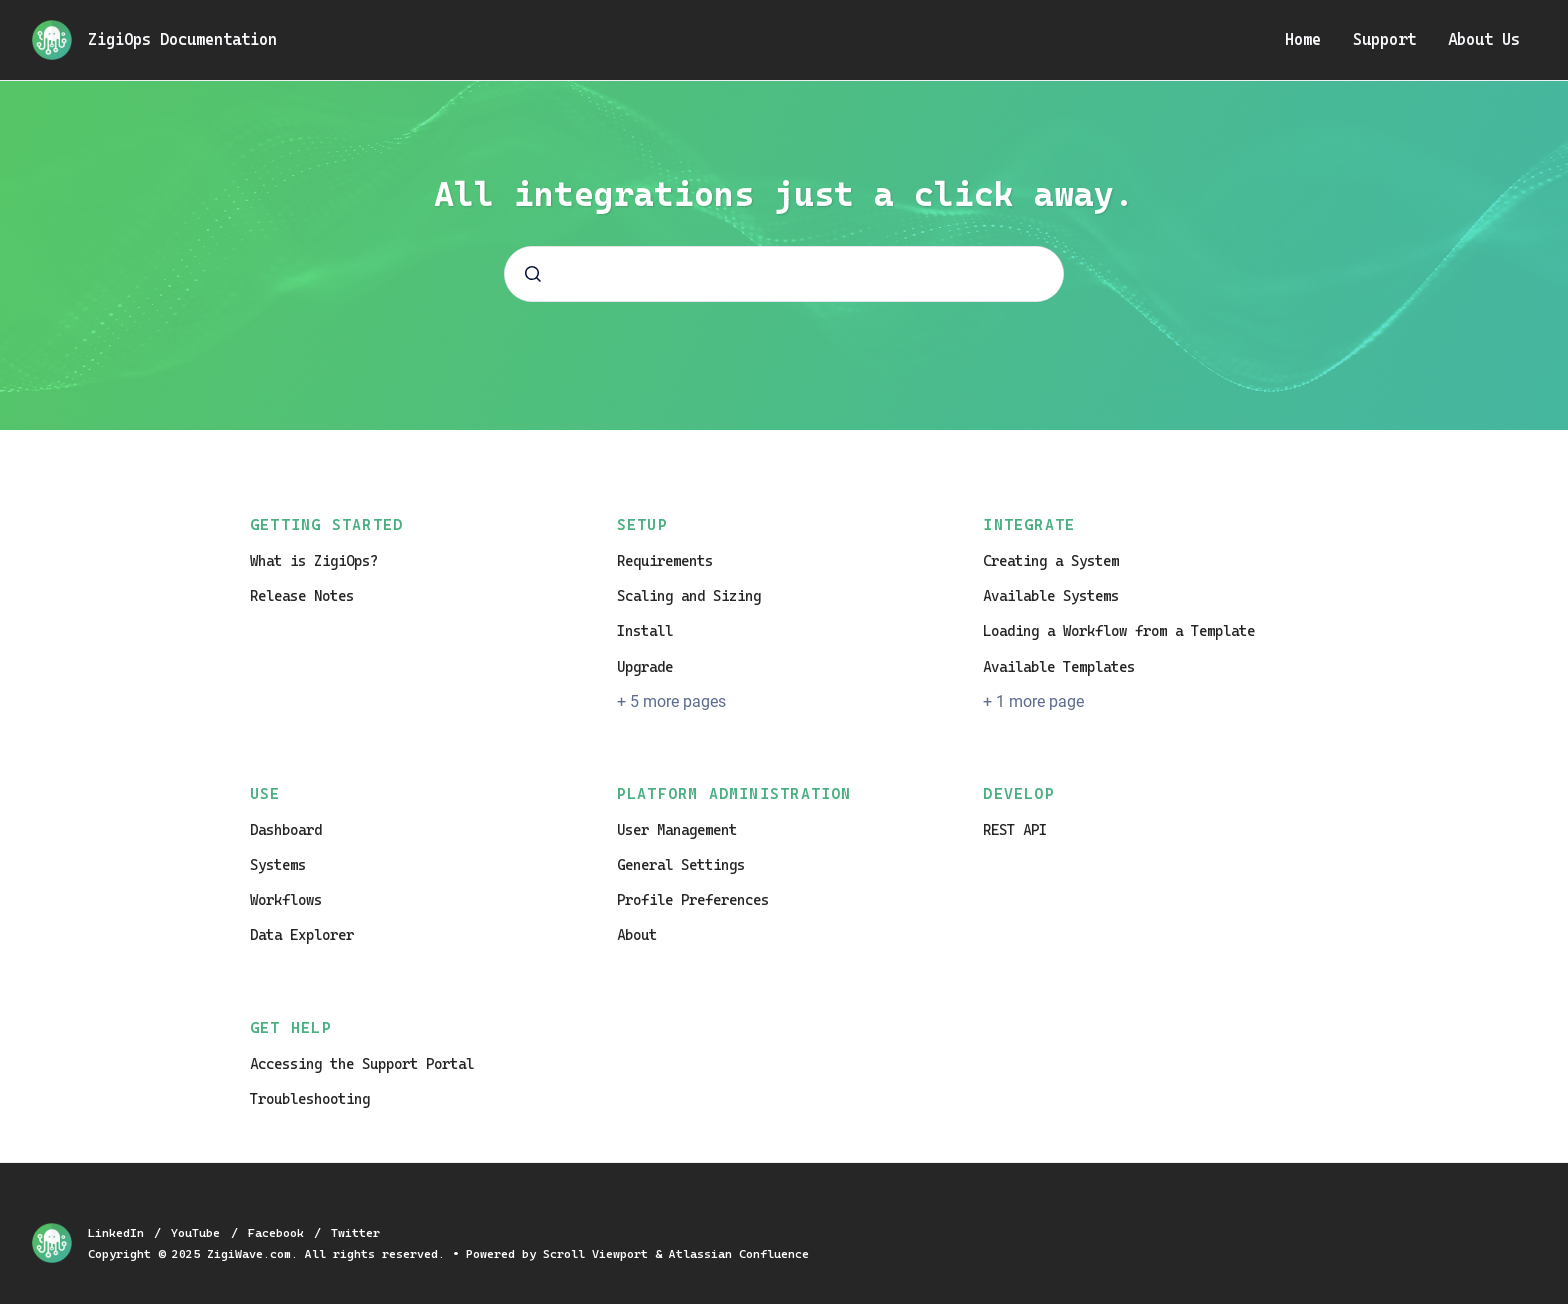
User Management (677, 830)
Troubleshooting (310, 1099)
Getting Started (326, 525)
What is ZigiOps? (314, 561)
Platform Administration (734, 794)
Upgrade (645, 667)
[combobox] (784, 274)
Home (1303, 39)
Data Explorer (302, 935)
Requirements (665, 561)
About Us (1484, 39)
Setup (642, 525)
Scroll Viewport (599, 1254)
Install (645, 631)
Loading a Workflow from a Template (1119, 631)
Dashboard (286, 830)
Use (265, 794)
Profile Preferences (693, 900)
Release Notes (302, 596)
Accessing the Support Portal (362, 1064)
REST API (1015, 830)
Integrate (1029, 525)
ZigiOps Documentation (182, 39)
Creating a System (1051, 561)
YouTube (199, 1233)
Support (1384, 39)
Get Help (291, 1028)
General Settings (681, 865)
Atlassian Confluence (739, 1254)
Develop (1019, 794)
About (637, 935)
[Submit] (533, 274)
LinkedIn (119, 1233)
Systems (278, 865)
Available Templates (1059, 667)
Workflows (286, 900)
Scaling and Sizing (689, 596)
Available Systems (1051, 596)
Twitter (355, 1233)
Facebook (279, 1233)
